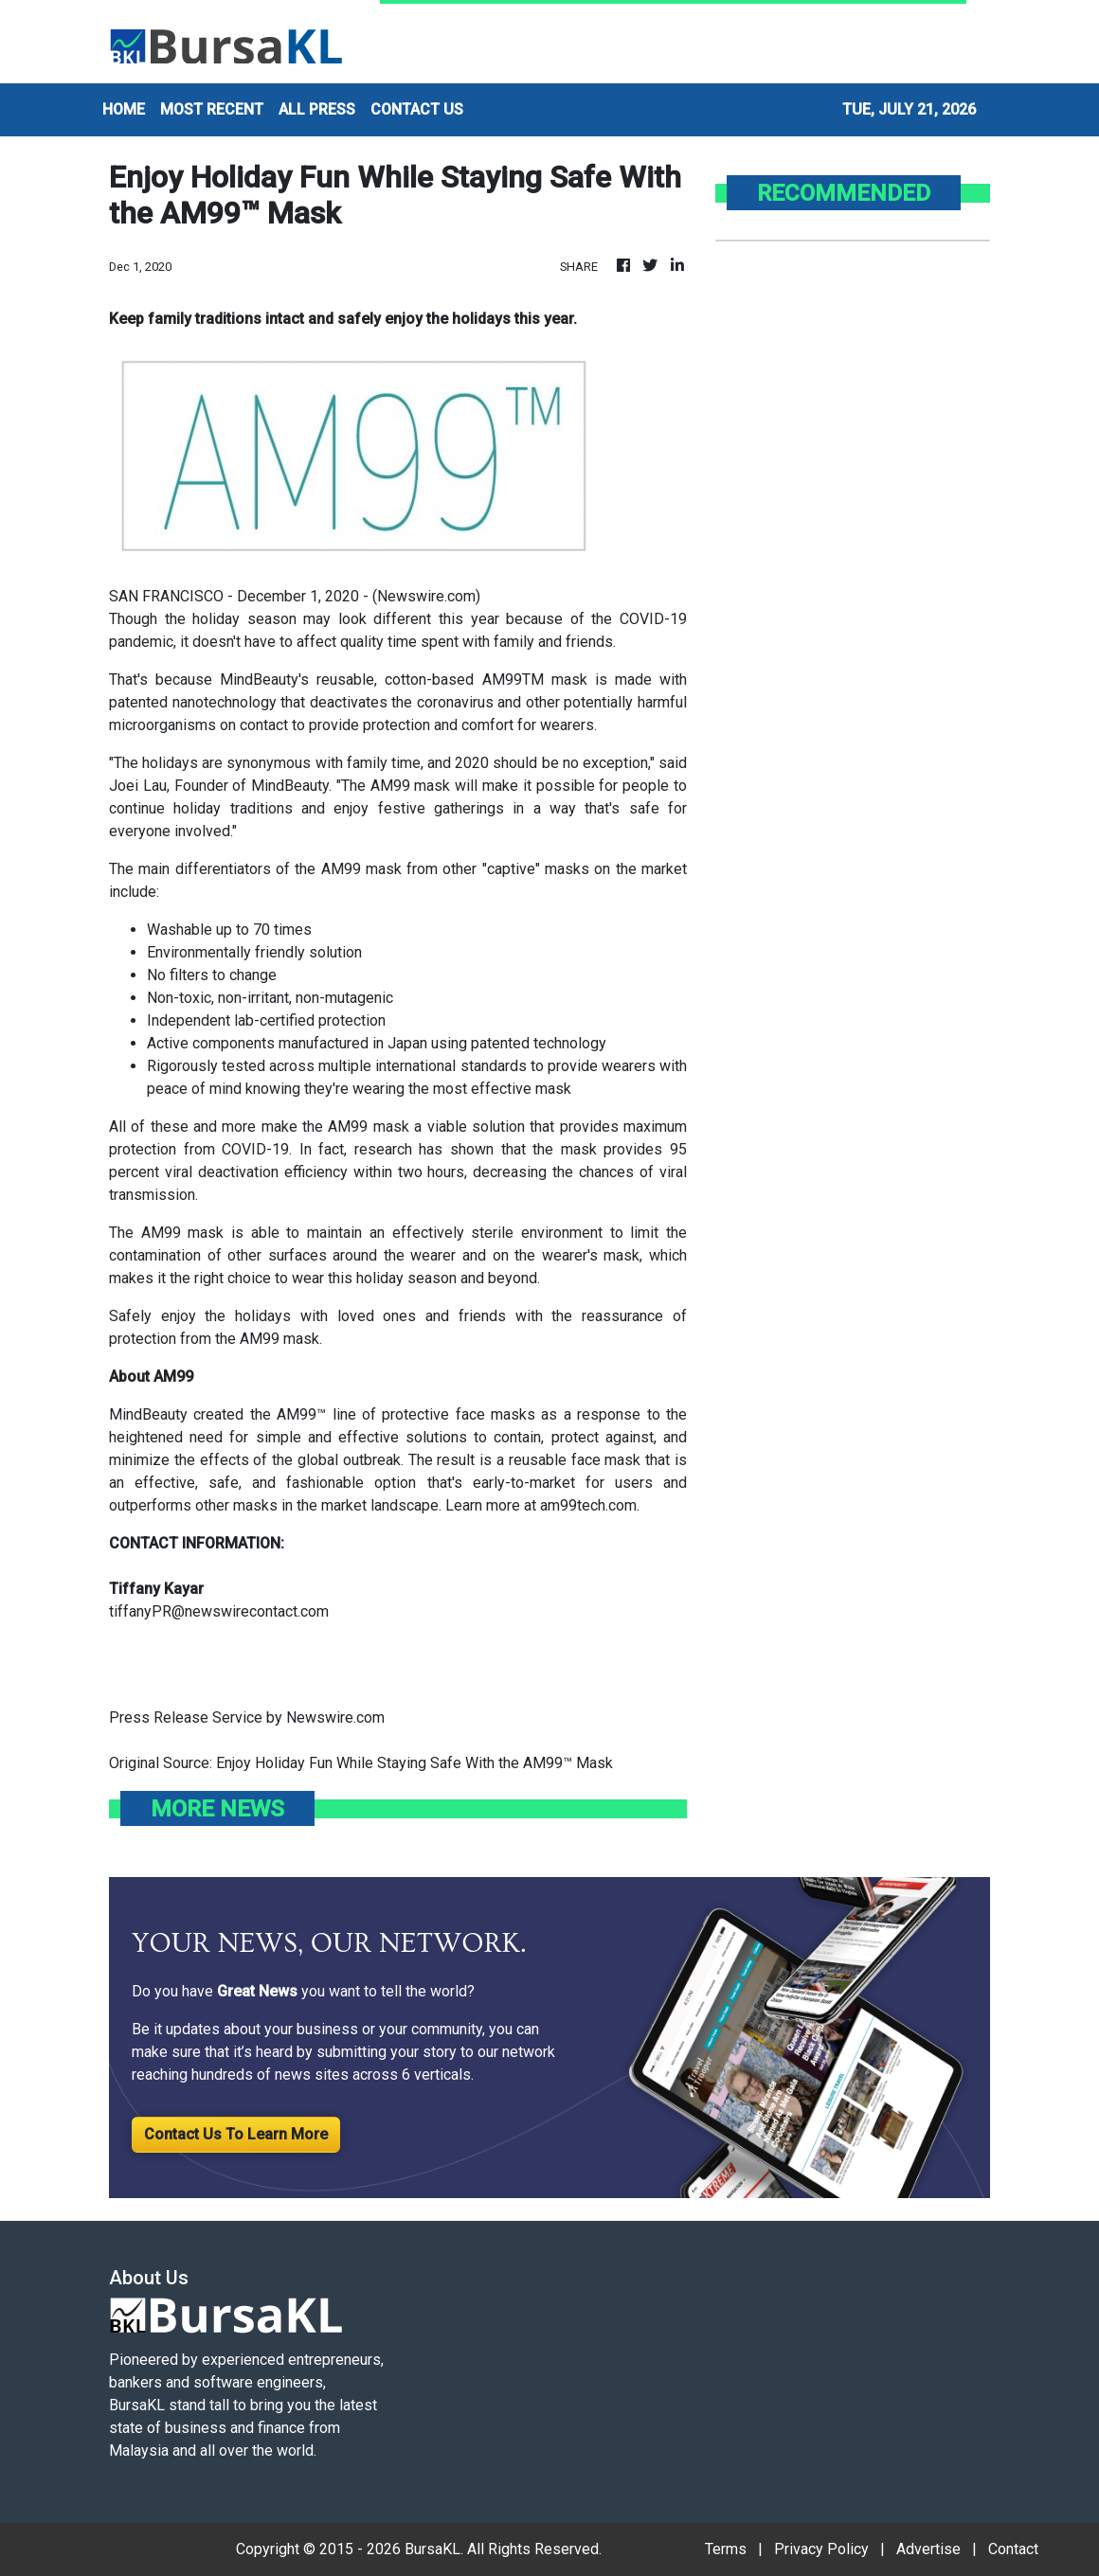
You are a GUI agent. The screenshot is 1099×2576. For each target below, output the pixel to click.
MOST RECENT (211, 109)
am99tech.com (588, 1505)
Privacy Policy (821, 2549)
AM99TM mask (534, 680)
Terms (726, 2549)
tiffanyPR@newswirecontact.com (219, 1611)
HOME (123, 109)
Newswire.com (426, 596)
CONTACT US (416, 109)
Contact (1013, 2549)
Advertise (928, 2549)
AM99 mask (279, 1339)
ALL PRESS (317, 109)
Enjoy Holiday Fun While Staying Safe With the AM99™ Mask (416, 1763)
